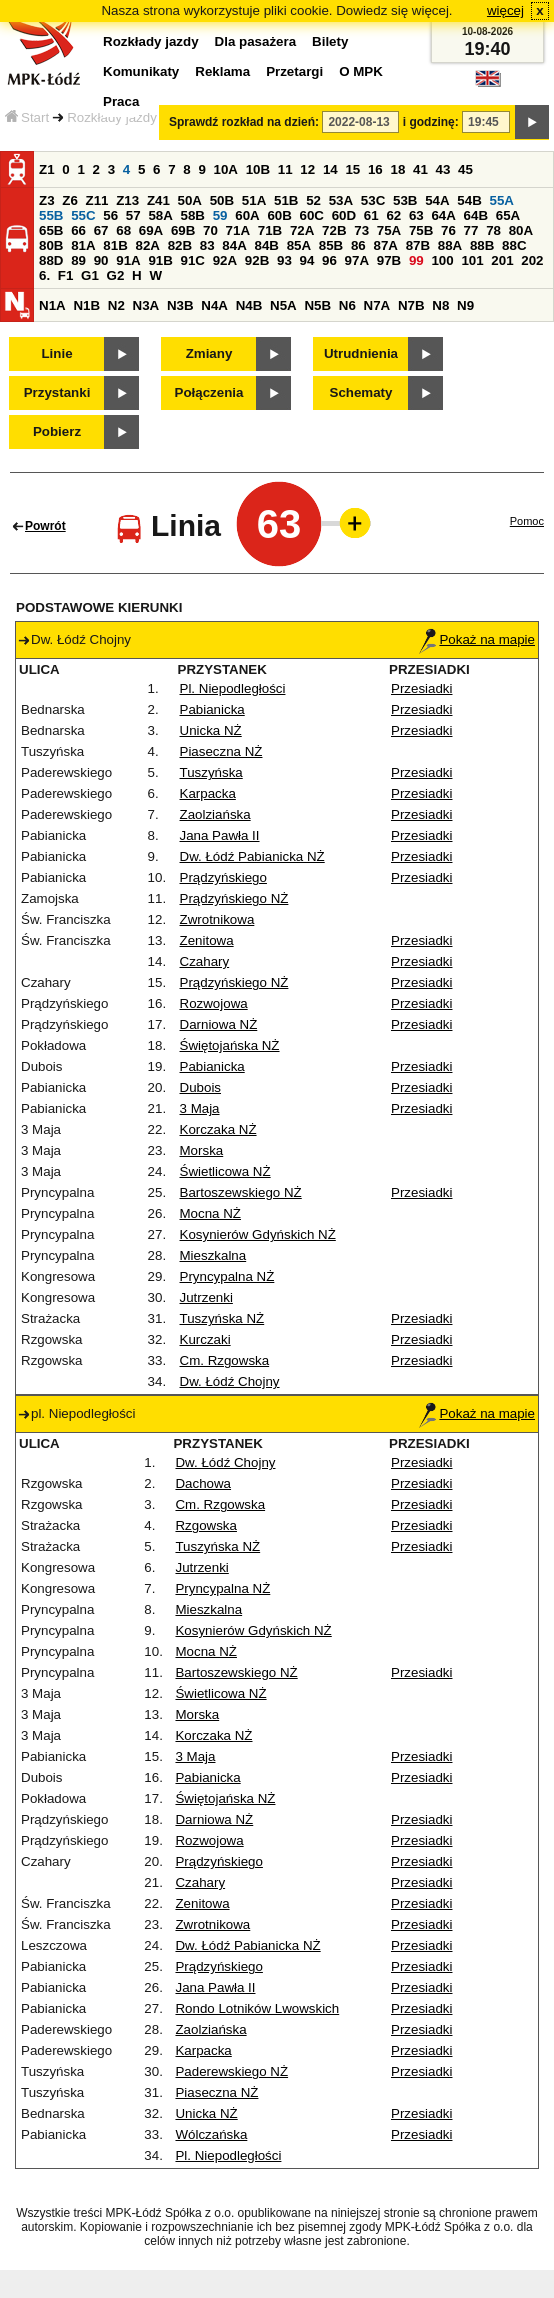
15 (352, 169)
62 (393, 215)
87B (418, 245)
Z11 (97, 200)
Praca (121, 101)
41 (420, 169)
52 (313, 200)
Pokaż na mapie (477, 639)
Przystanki (57, 392)
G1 (90, 275)
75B (421, 230)
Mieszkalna (213, 1255)
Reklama (222, 71)
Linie (56, 353)
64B (476, 215)
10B (258, 169)
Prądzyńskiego (223, 877)
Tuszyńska (211, 772)
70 (210, 230)
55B (51, 215)
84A (234, 245)
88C (514, 245)
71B (270, 230)
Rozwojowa (214, 1003)
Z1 (47, 169)
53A (341, 200)
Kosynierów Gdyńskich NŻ (258, 1234)
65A (508, 215)
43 (443, 169)
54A (437, 200)
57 (133, 215)
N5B (317, 305)
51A (254, 200)
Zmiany (209, 353)
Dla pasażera (256, 41)
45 (465, 169)
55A (501, 200)
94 (307, 260)
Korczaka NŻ (218, 1129)
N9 (465, 305)
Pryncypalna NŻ (227, 1276)
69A (151, 230)
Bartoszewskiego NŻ (241, 1192)
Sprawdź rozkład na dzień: (244, 122)
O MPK (361, 71)
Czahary (205, 961)
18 (397, 169)
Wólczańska (211, 2134)
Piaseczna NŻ (221, 751)
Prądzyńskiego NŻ (234, 898)
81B (115, 245)
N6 (347, 305)
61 (371, 215)
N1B (86, 305)
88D (51, 260)
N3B (180, 305)
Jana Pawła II (220, 835)
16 (375, 169)
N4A (214, 305)
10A (226, 169)
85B (331, 245)
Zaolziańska (215, 814)
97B (389, 260)
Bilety (330, 41)
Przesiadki (421, 688)
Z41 (158, 200)
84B (266, 245)
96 (329, 260)
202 (532, 260)
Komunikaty (141, 71)
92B (257, 260)
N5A (283, 305)
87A (385, 245)
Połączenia (209, 392)
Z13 (127, 200)
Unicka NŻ (211, 730)
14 (330, 169)
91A (128, 260)
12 (307, 169)
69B (183, 230)
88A (450, 245)
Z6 (70, 200)
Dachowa (203, 1483)
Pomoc (527, 521)
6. (44, 275)
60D (344, 215)
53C (373, 200)
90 (101, 260)
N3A (146, 305)
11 (285, 169)
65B (51, 230)
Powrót (45, 526)
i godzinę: (431, 122)
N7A (377, 305)
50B (222, 200)
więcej (505, 10)
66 (78, 230)
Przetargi (294, 71)
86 (358, 245)
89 (78, 260)
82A (147, 245)
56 (110, 215)
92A (225, 260)
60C (312, 215)
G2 (116, 275)
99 (416, 260)
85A (299, 245)
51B (286, 200)
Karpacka (208, 793)
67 (101, 230)
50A (190, 200)
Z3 (47, 200)
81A (83, 245)
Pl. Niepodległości (233, 688)
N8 (440, 305)
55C (83, 215)
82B (180, 245)
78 (493, 230)
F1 (66, 275)
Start (27, 117)
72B (334, 230)
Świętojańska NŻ (230, 1045)
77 (471, 230)
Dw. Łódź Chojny (230, 1381)
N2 (116, 305)
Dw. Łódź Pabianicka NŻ (252, 856)
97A (357, 260)
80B (51, 245)
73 (361, 230)
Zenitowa (207, 940)
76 (448, 230)
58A (160, 215)
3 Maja (200, 1108)
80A (521, 230)
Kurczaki (205, 1339)
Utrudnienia (361, 353)
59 (220, 215)
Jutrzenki (206, 1297)
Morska (202, 1150)
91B (160, 260)
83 (207, 245)
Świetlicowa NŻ (225, 1171)
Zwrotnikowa (217, 919)
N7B (411, 305)
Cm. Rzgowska (225, 1360)
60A (247, 215)
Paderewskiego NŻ (231, 2071)
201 (502, 260)
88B (482, 245)
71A (238, 230)
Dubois (201, 1087)
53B (405, 200)
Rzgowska (205, 1525)
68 (123, 230)
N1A (52, 305)
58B (193, 215)
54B (469, 200)
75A (389, 230)
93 (284, 260)
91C (193, 260)
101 (472, 260)
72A (302, 230)
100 (442, 260)
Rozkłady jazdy (112, 117)
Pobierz (57, 431)
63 (416, 215)
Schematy (361, 392)
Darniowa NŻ (219, 1024)
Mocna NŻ (210, 1213)
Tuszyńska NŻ (222, 1318)
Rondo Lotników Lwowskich (257, 2008)
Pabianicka (212, 709)
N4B (249, 305)
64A (443, 215)
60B (279, 215)
